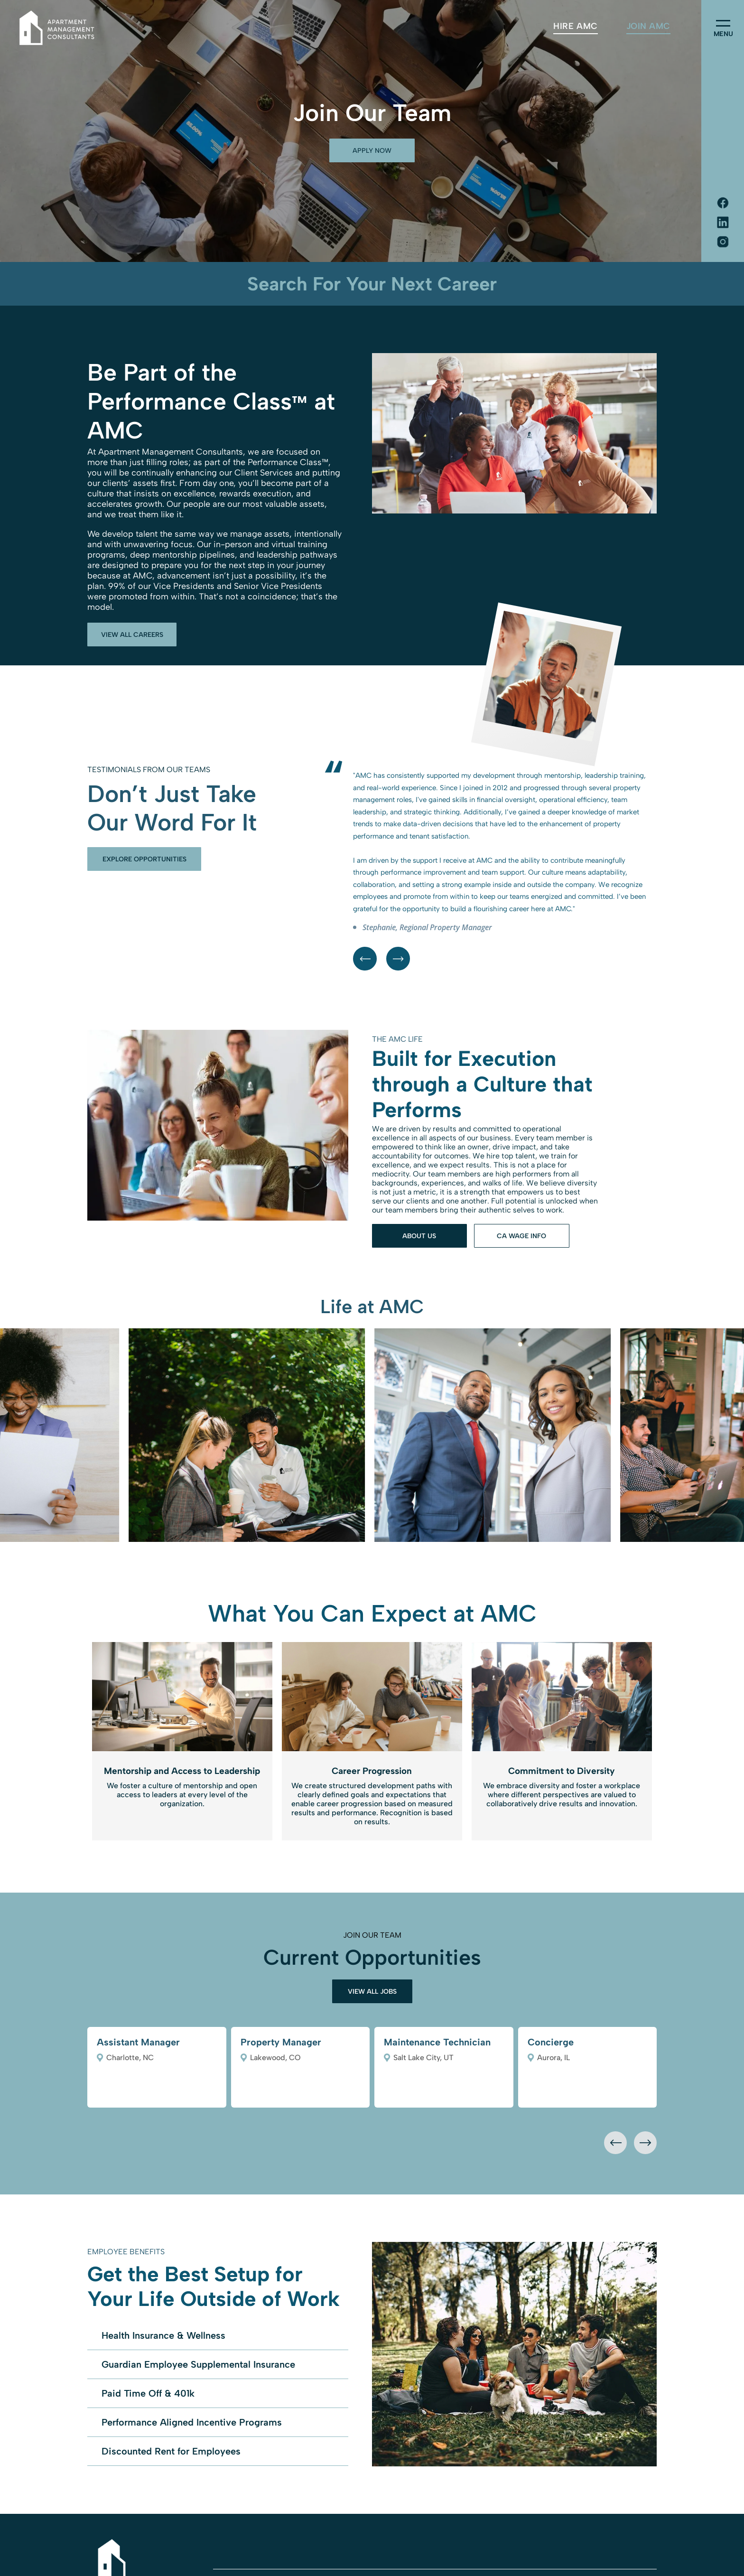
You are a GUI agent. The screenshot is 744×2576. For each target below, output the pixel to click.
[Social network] (722, 204)
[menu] (723, 23)
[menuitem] (575, 26)
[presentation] (615, 2142)
